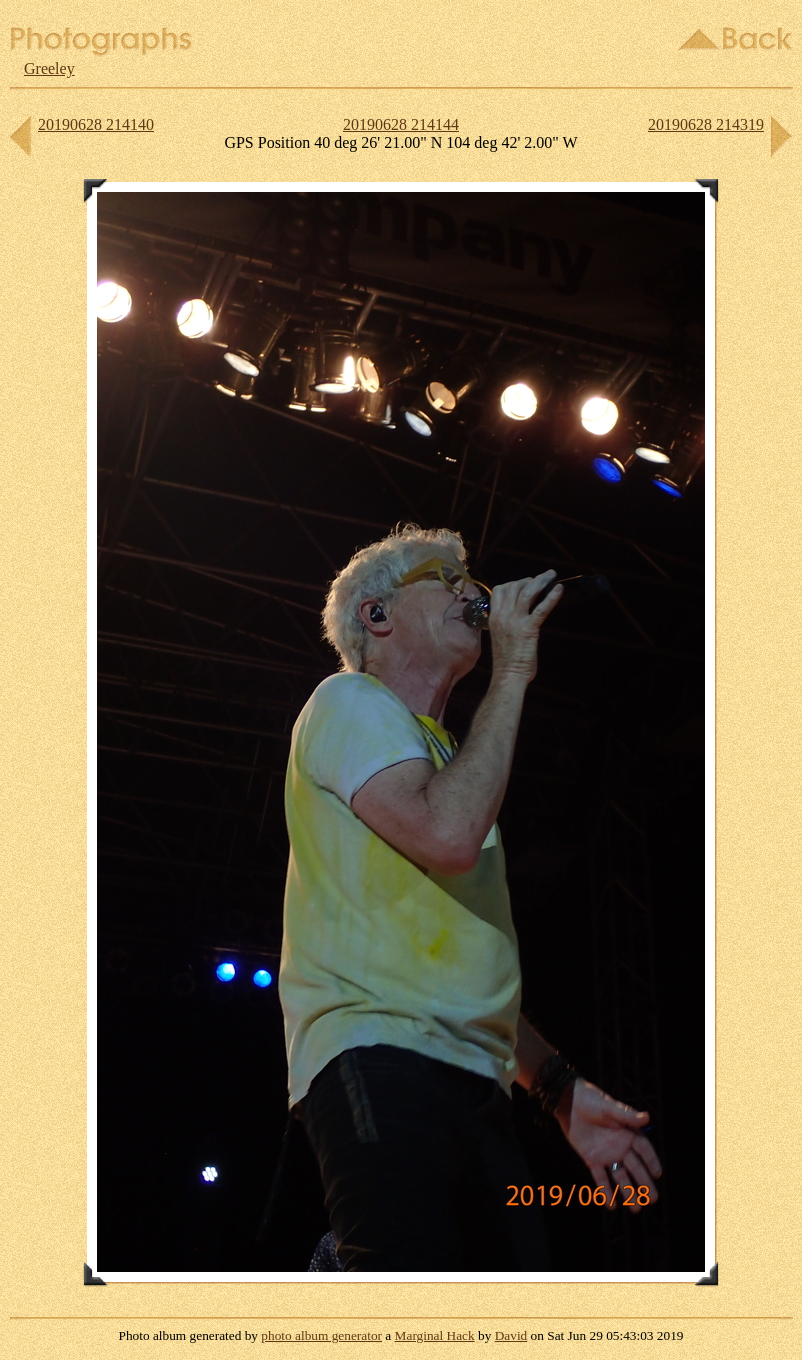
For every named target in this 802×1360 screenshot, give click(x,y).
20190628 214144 (401, 124)
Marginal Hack (435, 1335)
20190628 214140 (96, 124)
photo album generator (321, 1335)
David (511, 1335)
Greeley (49, 68)
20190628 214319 (706, 124)
